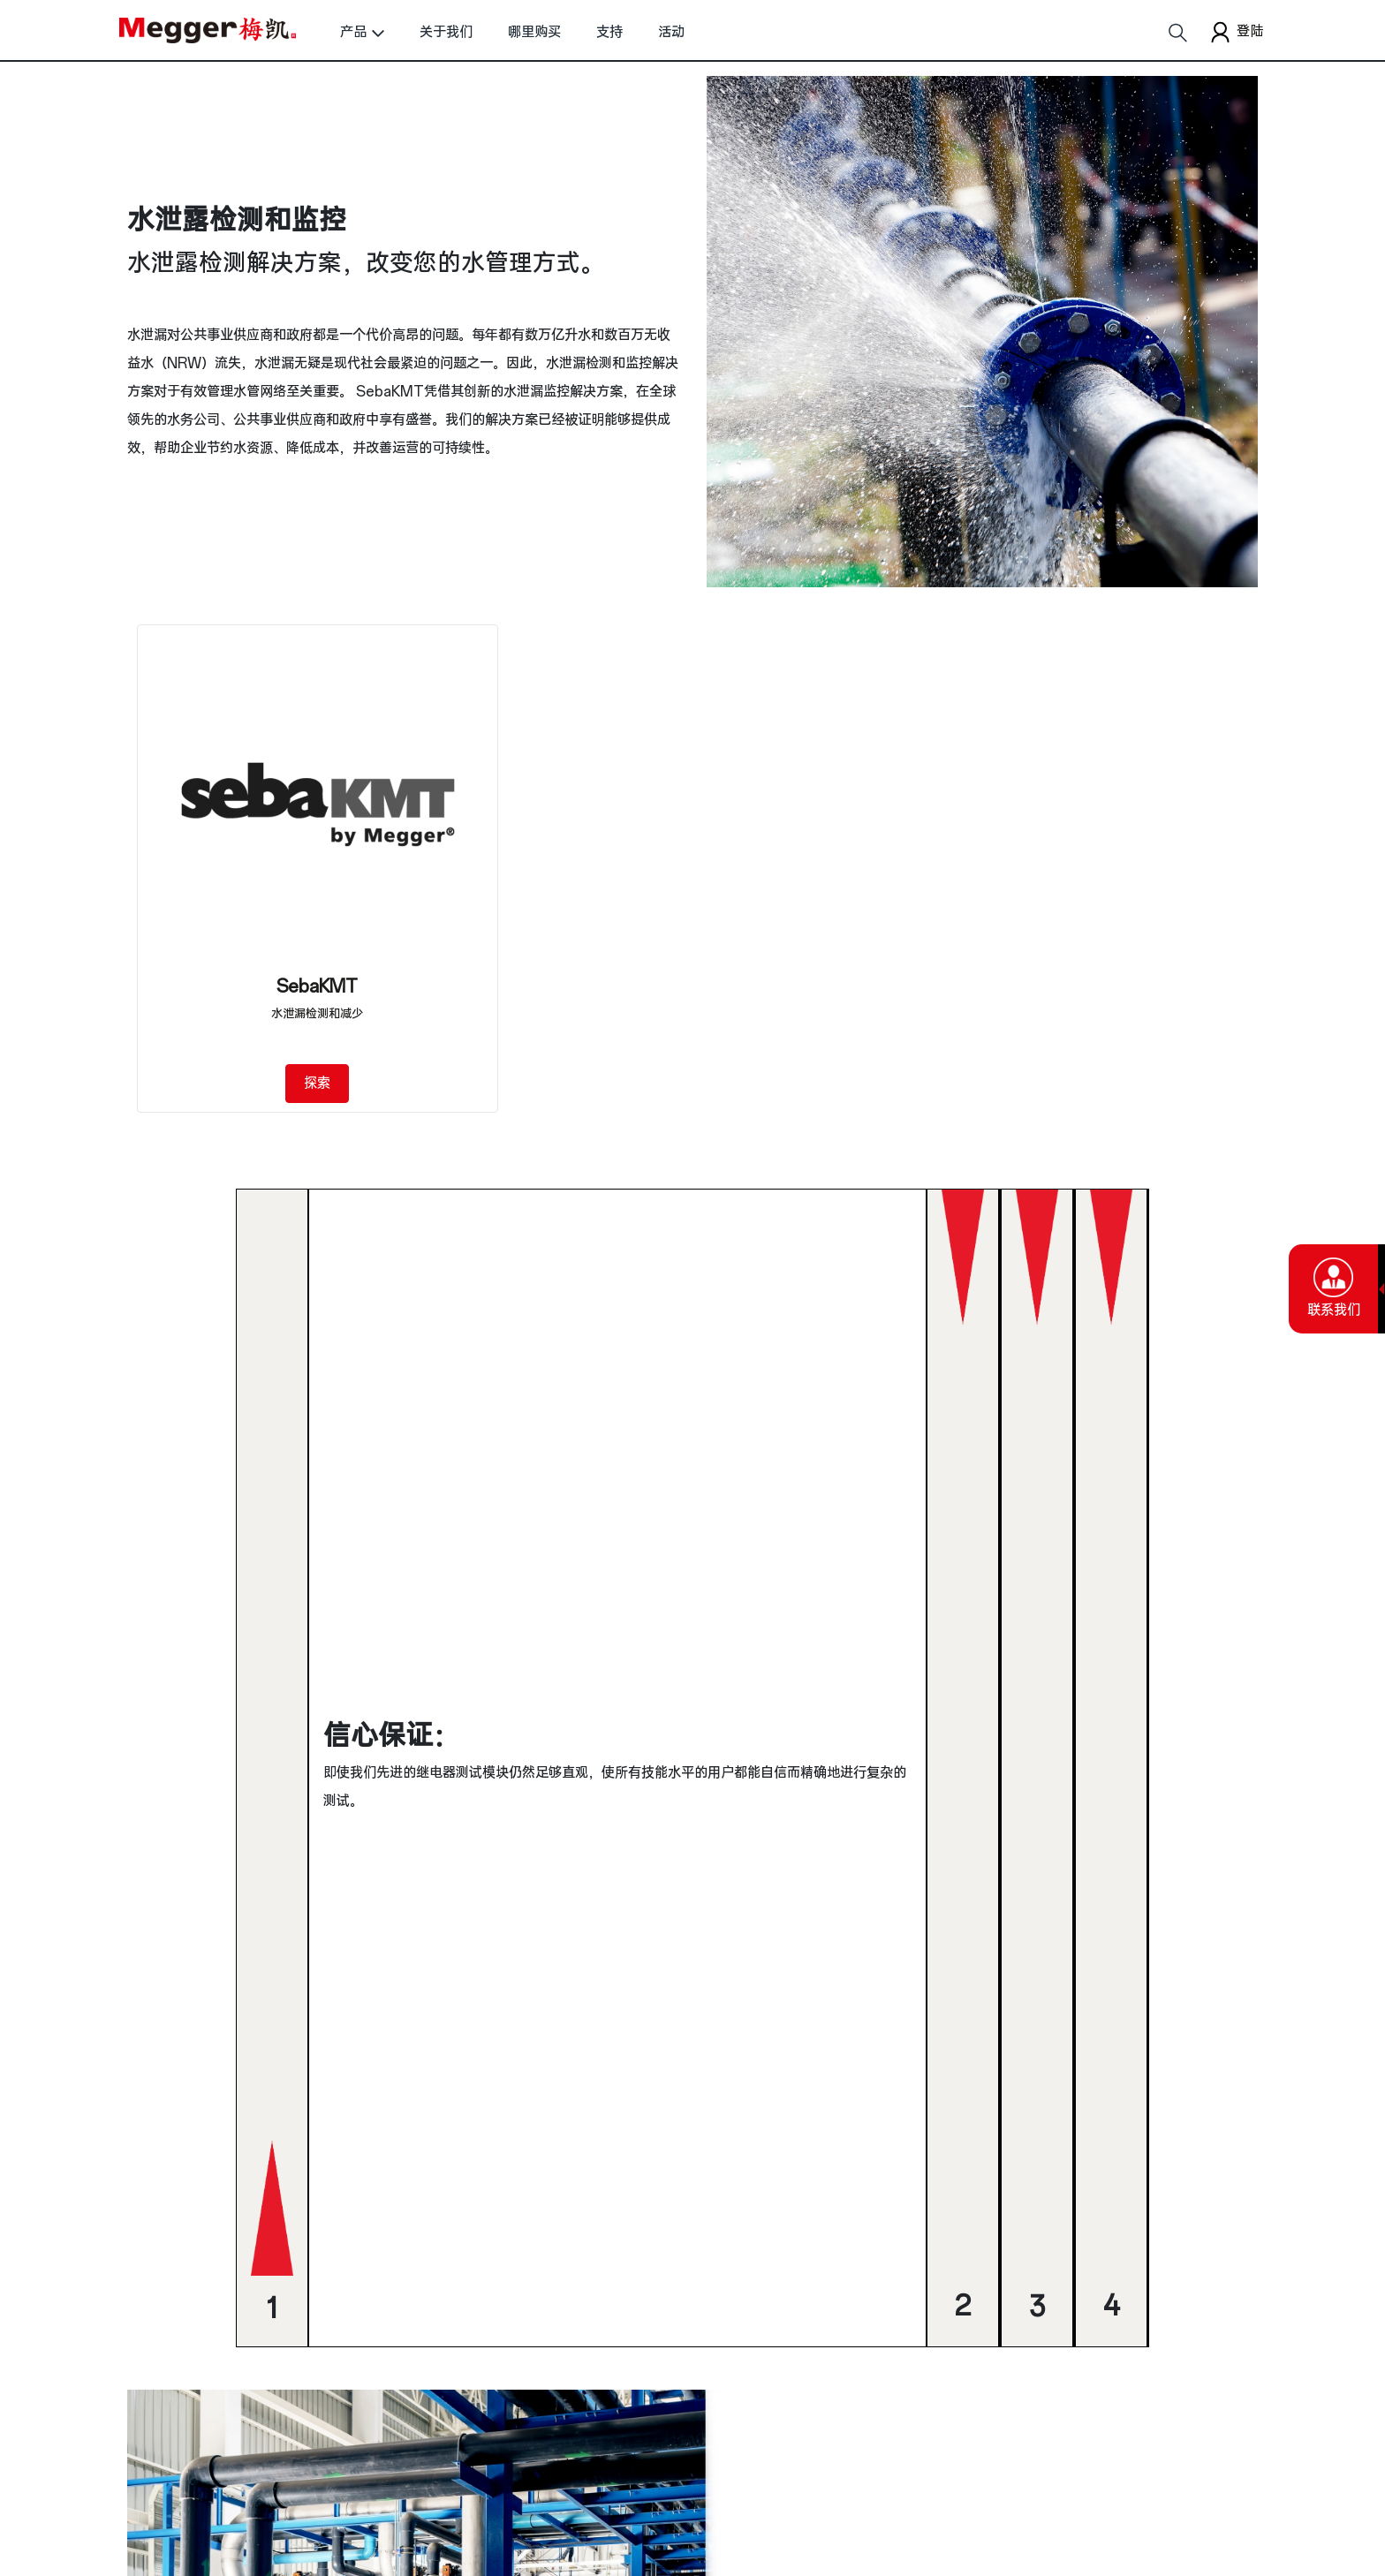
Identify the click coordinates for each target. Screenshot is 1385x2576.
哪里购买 (534, 32)
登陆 (1235, 32)
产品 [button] (353, 32)
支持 (609, 32)
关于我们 (446, 32)
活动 (671, 32)
